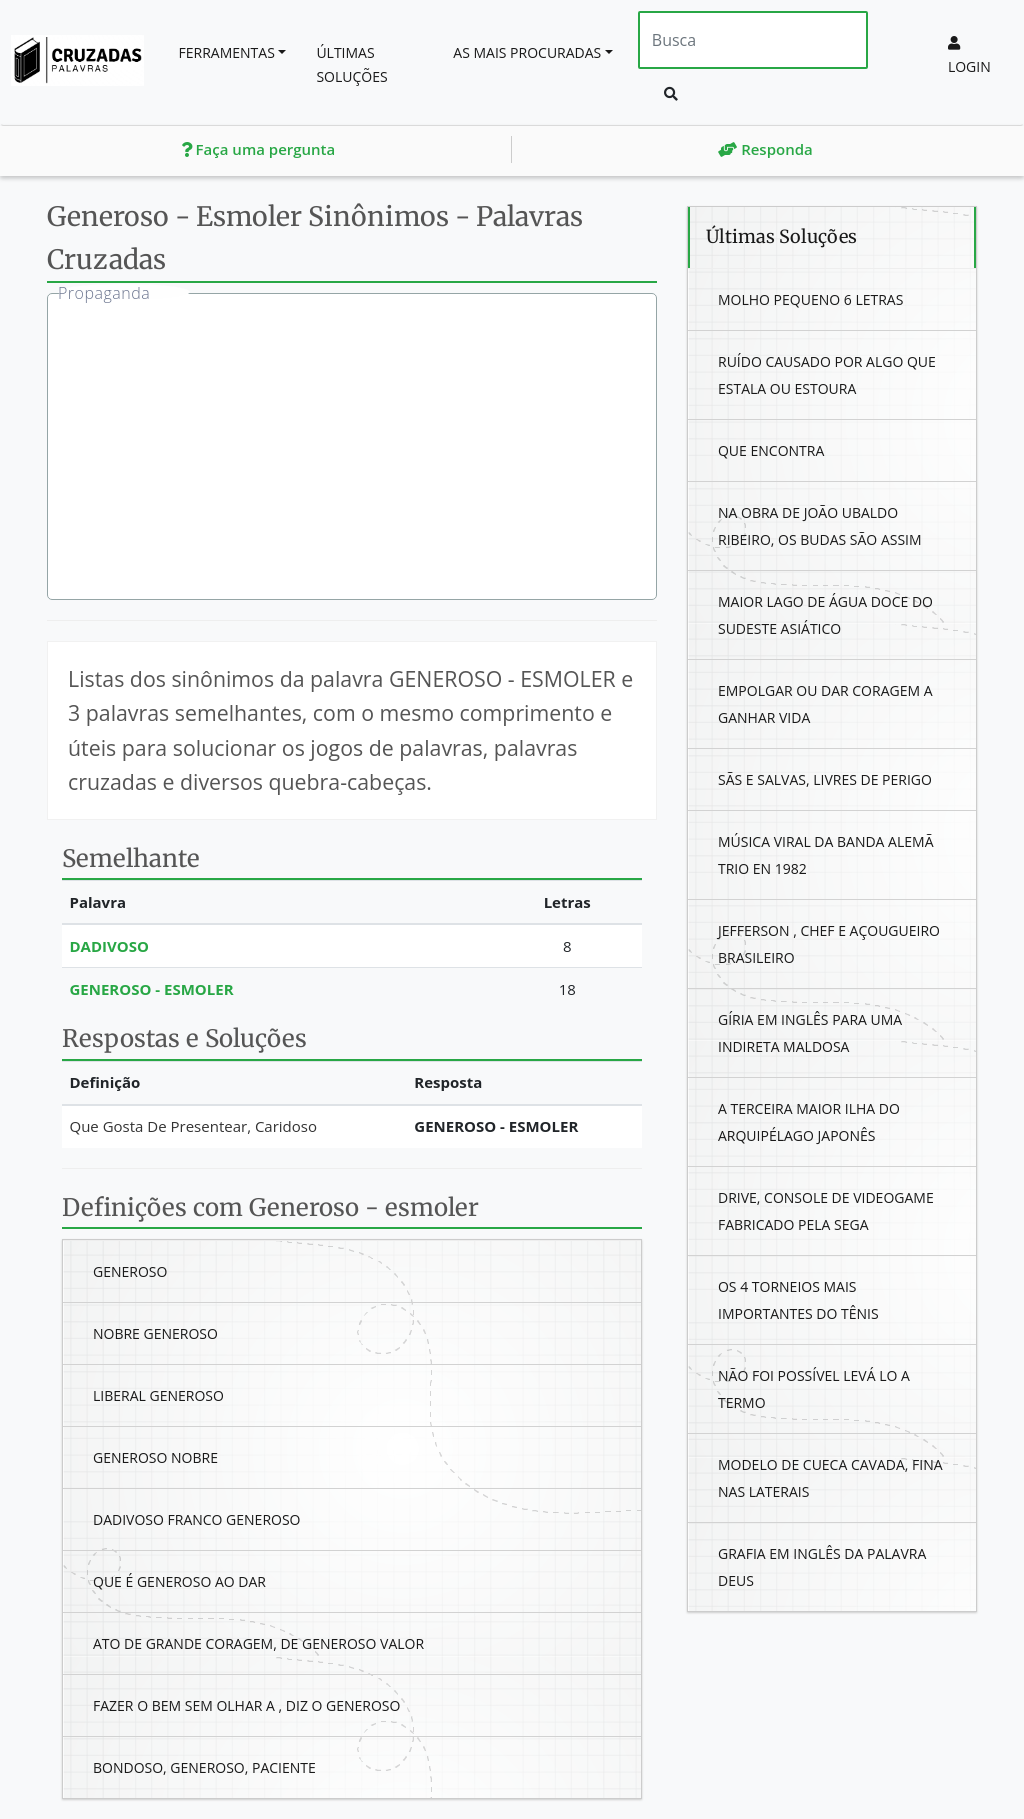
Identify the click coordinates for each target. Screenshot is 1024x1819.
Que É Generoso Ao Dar (179, 1581)
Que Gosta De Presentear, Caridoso (193, 1126)
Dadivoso (109, 946)
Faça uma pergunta (258, 149)
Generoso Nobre (155, 1457)
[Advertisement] (367, 449)
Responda (765, 149)
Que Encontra (771, 450)
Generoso (130, 1271)
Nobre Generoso (155, 1333)
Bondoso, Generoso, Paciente (204, 1767)
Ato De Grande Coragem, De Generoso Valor (258, 1643)
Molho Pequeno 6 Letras (810, 299)
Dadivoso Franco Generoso (197, 1519)
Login (969, 56)
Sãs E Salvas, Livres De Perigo (825, 779)
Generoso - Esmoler (152, 989)
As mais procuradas (527, 52)
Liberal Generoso (158, 1395)
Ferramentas (227, 52)
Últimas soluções (351, 64)
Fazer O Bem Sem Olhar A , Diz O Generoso (246, 1705)
